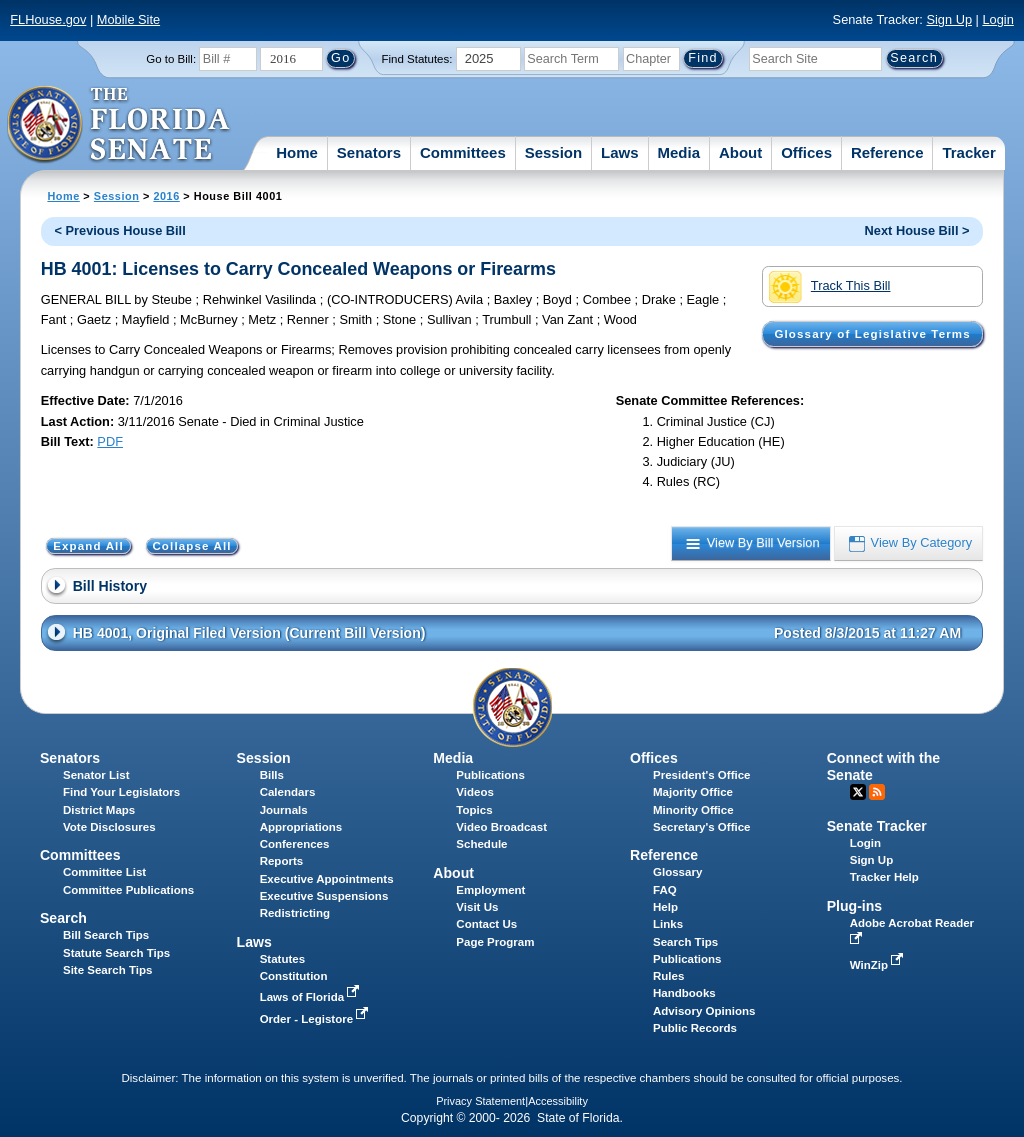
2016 (166, 196)
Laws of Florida (312, 997)
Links (668, 924)
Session (554, 152)
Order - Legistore (316, 1019)
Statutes (282, 959)
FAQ (665, 890)
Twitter (858, 792)
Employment (490, 890)
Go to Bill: (171, 59)
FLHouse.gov (48, 19)
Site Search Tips (107, 970)
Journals (284, 810)
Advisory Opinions (704, 1011)
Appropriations (301, 827)
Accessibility (558, 1101)
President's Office (701, 775)
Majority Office (693, 792)
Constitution (294, 976)
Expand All (88, 546)
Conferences (295, 844)
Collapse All (191, 546)
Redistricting (295, 913)
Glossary (677, 872)
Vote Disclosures (109, 827)
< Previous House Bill (120, 230)
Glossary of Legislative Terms (872, 334)
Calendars (288, 792)
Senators (369, 152)
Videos (475, 792)
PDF (110, 441)
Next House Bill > (917, 230)
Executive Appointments (327, 879)
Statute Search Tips (116, 953)
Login (997, 19)
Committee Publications (128, 890)
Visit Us (477, 907)
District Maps (99, 810)
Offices (806, 152)
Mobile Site (128, 19)
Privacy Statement (480, 1101)
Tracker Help (884, 877)
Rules (668, 976)
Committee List (104, 872)
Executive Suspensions (324, 896)
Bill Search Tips (106, 935)
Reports (282, 861)
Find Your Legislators (121, 792)
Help (665, 907)
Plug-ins (855, 906)
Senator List (96, 775)
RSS (877, 792)
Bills (272, 775)
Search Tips (685, 942)
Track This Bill (829, 287)
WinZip (878, 965)
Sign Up (949, 19)
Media (679, 152)
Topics (474, 810)
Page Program (495, 942)
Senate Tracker (877, 826)
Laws (620, 152)
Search (63, 918)
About (740, 152)
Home (297, 152)
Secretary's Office (701, 827)
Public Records (695, 1028)
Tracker (968, 152)
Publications (490, 775)
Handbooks (684, 993)
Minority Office (693, 810)
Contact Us (486, 924)
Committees (463, 152)
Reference (887, 152)
